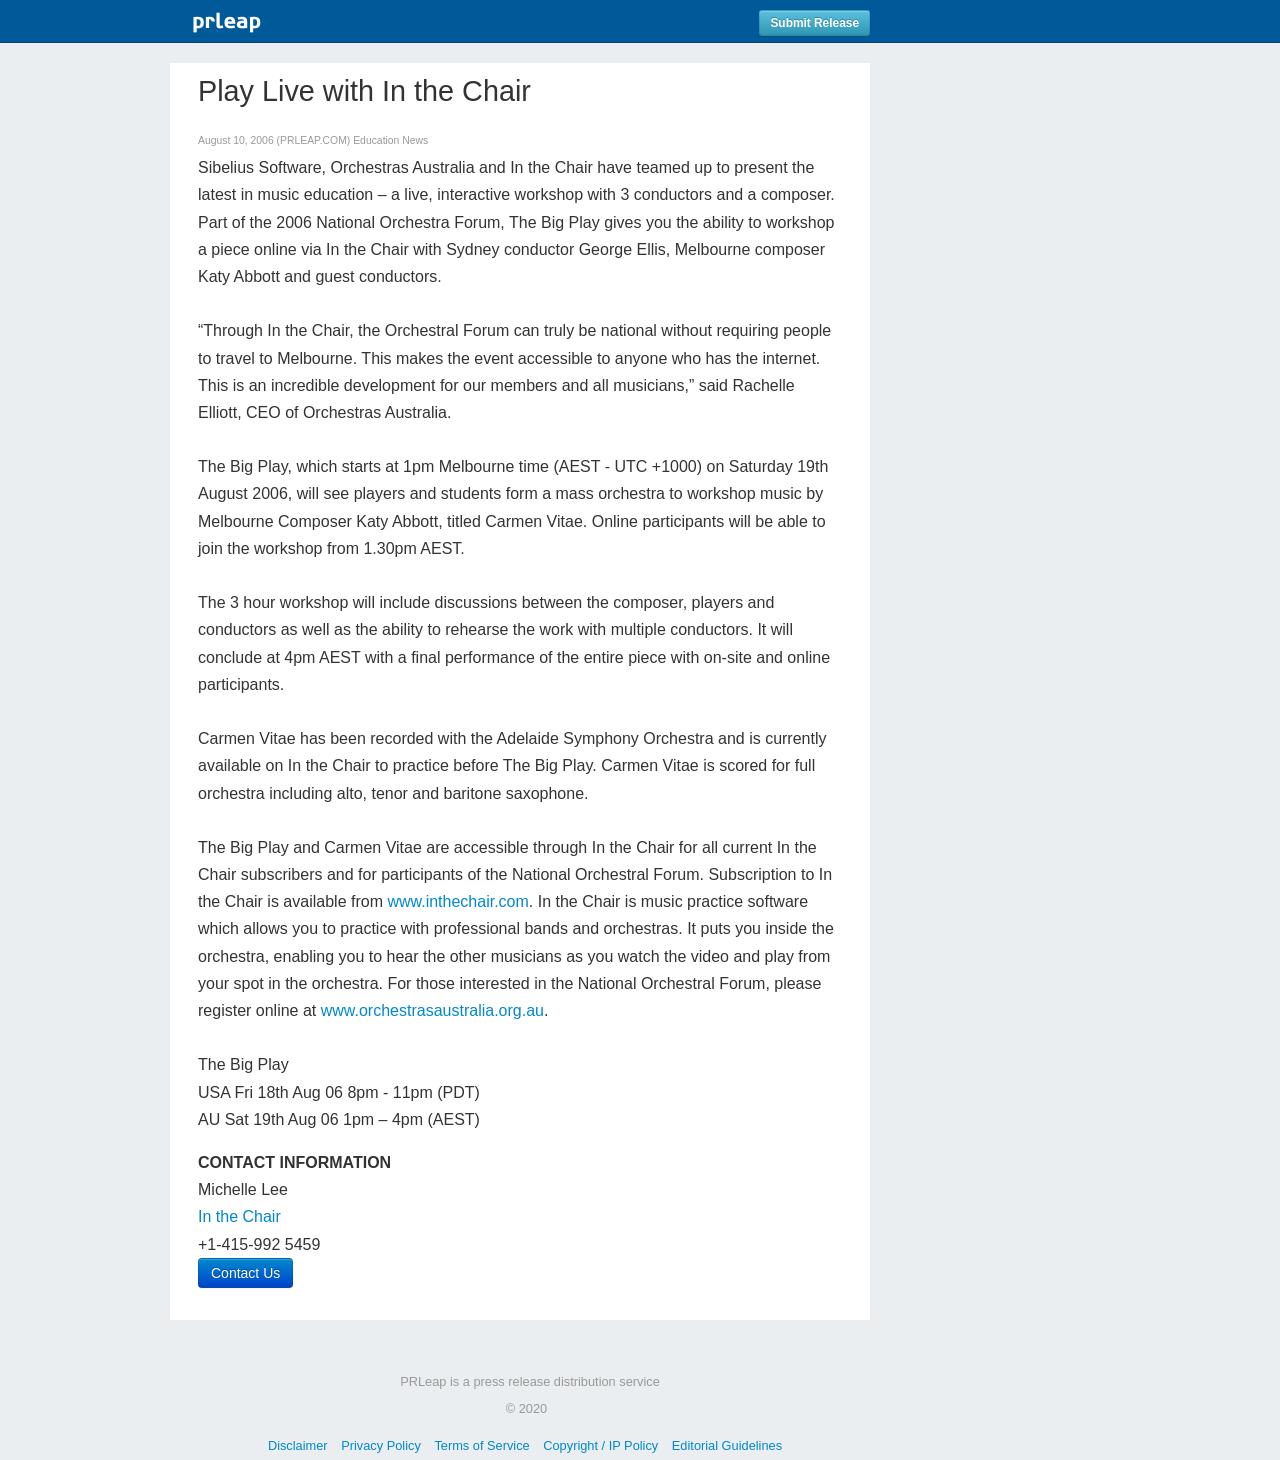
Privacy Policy (381, 1445)
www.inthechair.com (457, 901)
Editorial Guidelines (727, 1445)
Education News (390, 140)
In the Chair (239, 1216)
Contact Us (245, 1273)
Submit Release (814, 23)
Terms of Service (481, 1445)
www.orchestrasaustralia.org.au (432, 1010)
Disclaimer (298, 1445)
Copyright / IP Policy (600, 1445)
